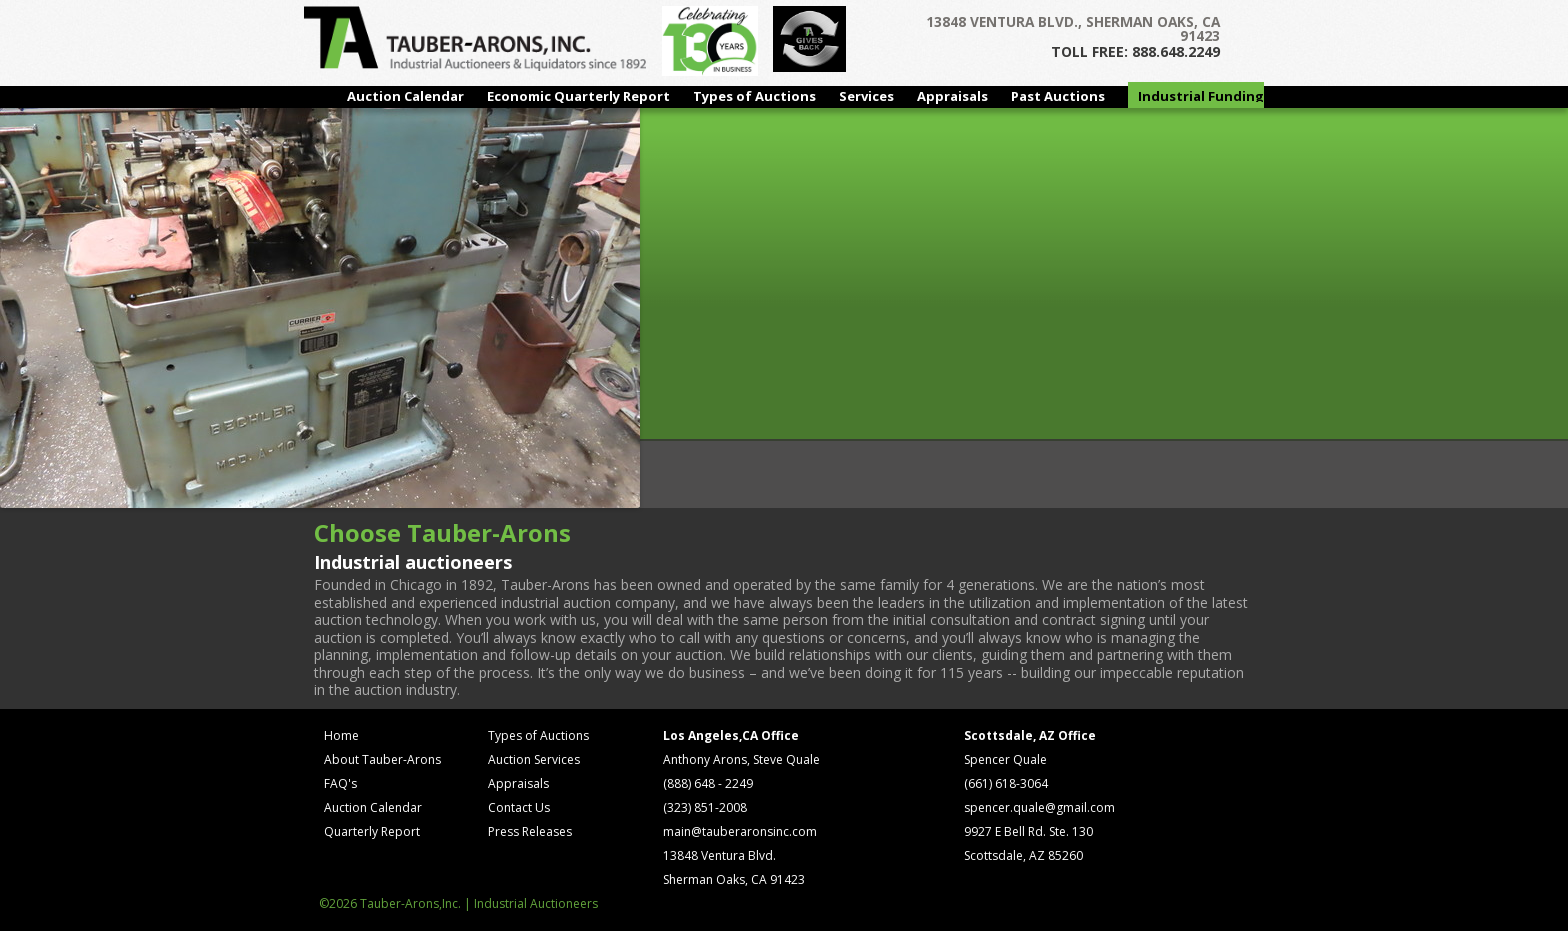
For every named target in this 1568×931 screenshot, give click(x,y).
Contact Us (519, 807)
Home (341, 735)
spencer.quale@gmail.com (1039, 807)
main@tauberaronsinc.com (740, 831)
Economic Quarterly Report (578, 96)
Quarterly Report (372, 831)
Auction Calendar (405, 96)
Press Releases (530, 831)
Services (866, 96)
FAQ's (340, 783)
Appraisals (952, 96)
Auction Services (534, 759)
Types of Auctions (754, 96)
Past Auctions (1058, 96)
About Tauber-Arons (382, 759)
